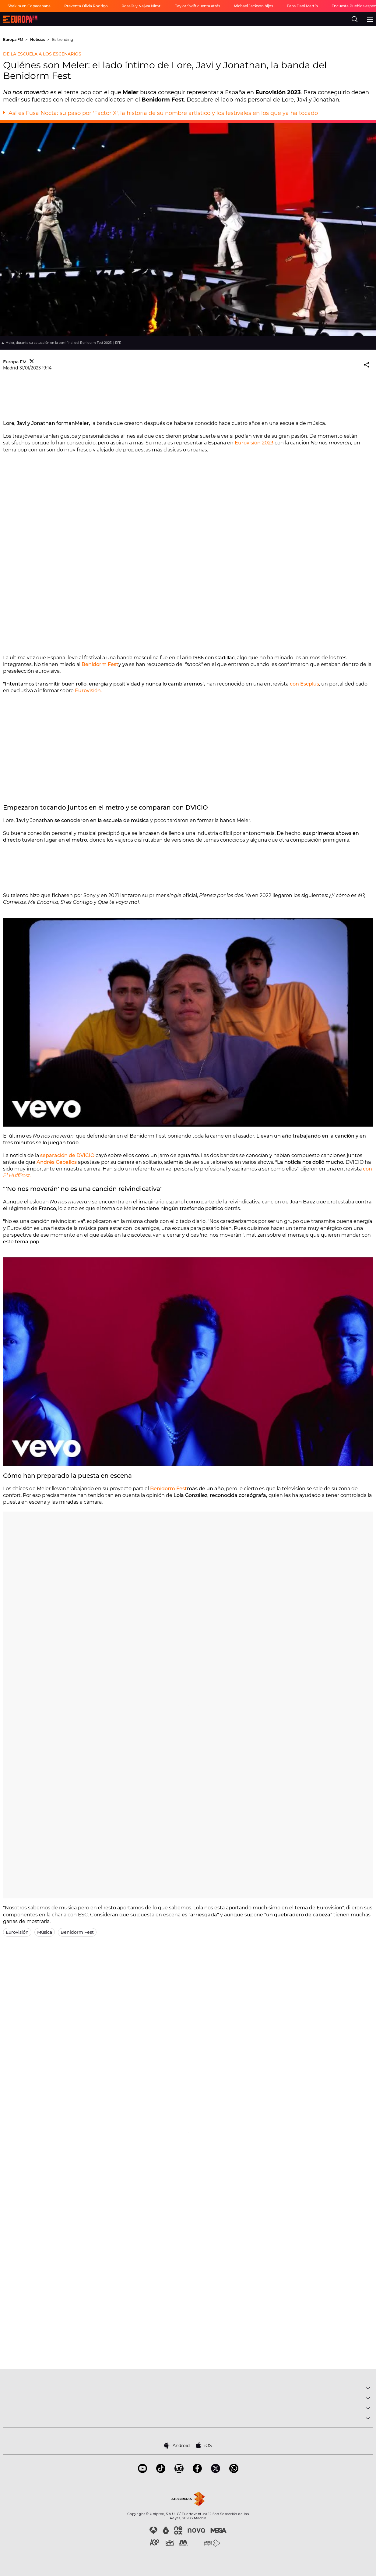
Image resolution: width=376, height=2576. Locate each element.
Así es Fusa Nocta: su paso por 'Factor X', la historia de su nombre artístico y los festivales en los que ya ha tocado (163, 113)
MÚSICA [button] (188, 2389)
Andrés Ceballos (57, 1162)
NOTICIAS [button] (188, 2409)
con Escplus (304, 684)
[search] (355, 19)
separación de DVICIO (67, 1155)
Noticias (38, 39)
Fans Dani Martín (302, 6)
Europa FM (13, 39)
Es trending (62, 39)
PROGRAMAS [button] (188, 2399)
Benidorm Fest (100, 664)
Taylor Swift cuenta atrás (197, 6)
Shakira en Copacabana (29, 6)
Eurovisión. (88, 690)
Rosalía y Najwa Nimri (141, 6)
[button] (367, 365)
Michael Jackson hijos (253, 6)
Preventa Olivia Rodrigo (86, 6)
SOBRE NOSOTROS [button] (188, 2419)
